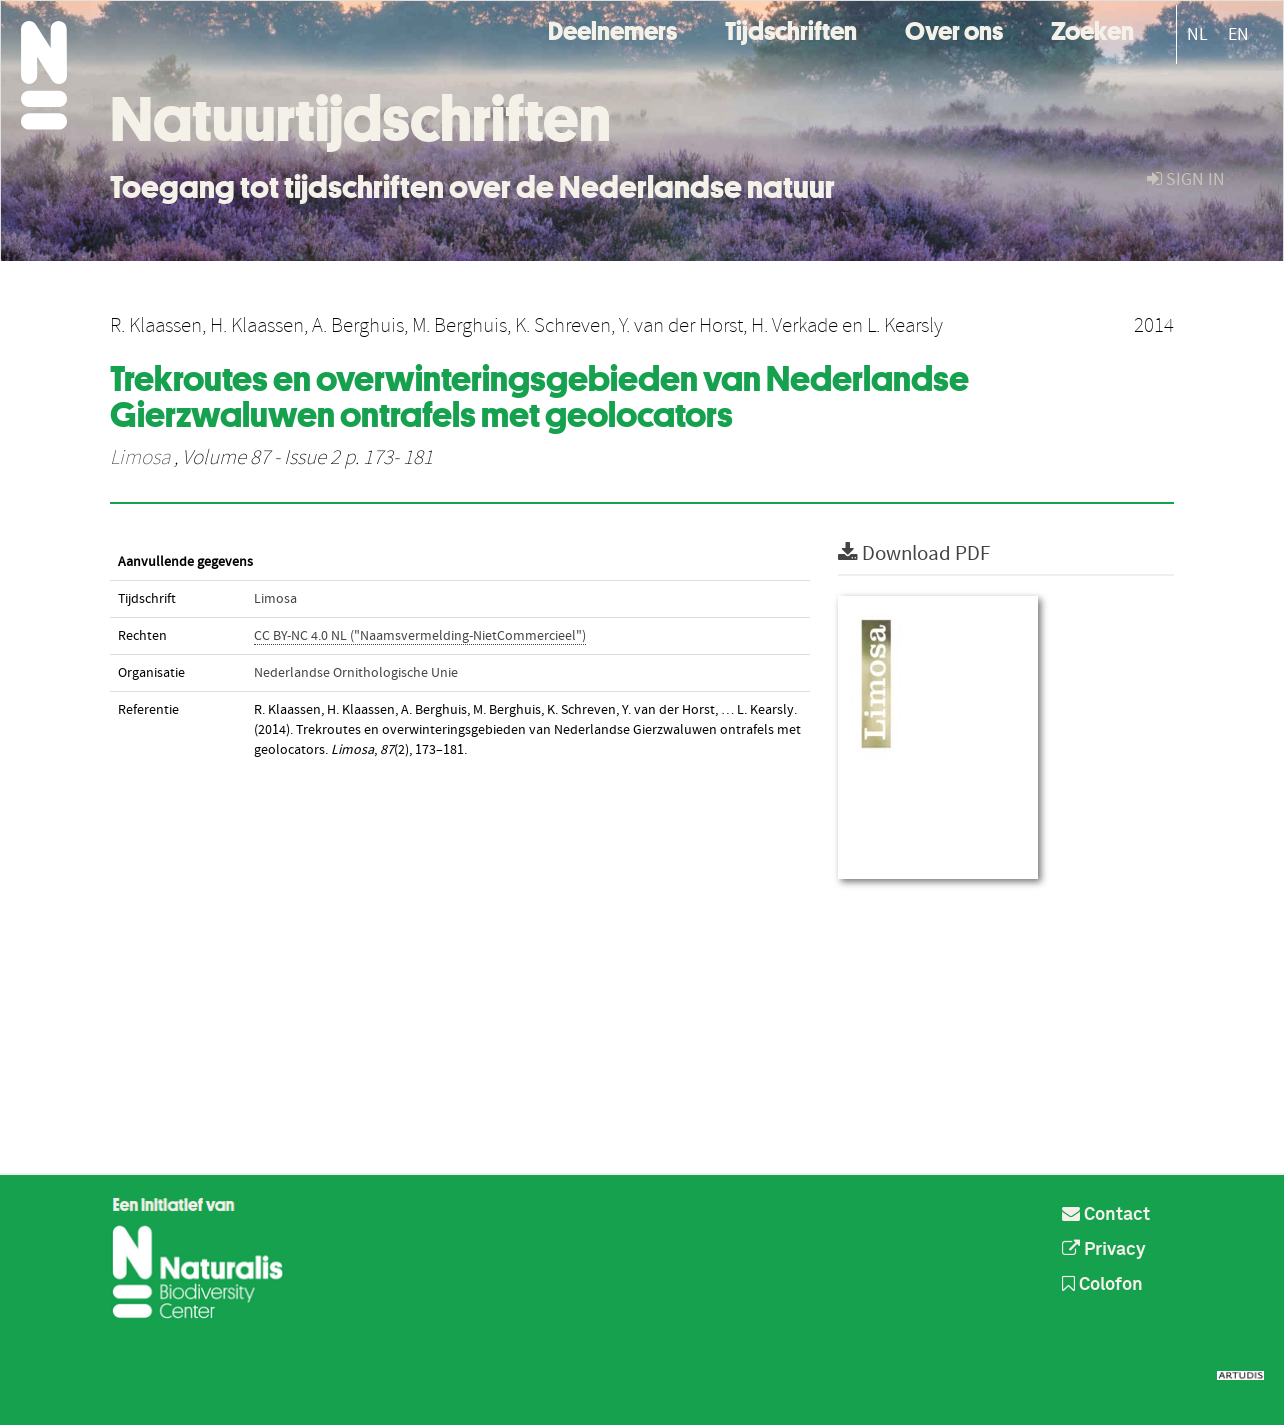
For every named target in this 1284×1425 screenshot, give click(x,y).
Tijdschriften (791, 28)
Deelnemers (612, 28)
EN (1238, 34)
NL (1197, 34)
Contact (1106, 1215)
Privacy (1104, 1250)
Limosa (140, 458)
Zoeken (1092, 28)
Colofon (1102, 1285)
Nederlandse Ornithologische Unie (356, 673)
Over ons (954, 28)
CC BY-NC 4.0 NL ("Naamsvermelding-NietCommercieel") (420, 636)
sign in (1186, 179)
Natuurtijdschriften (360, 119)
